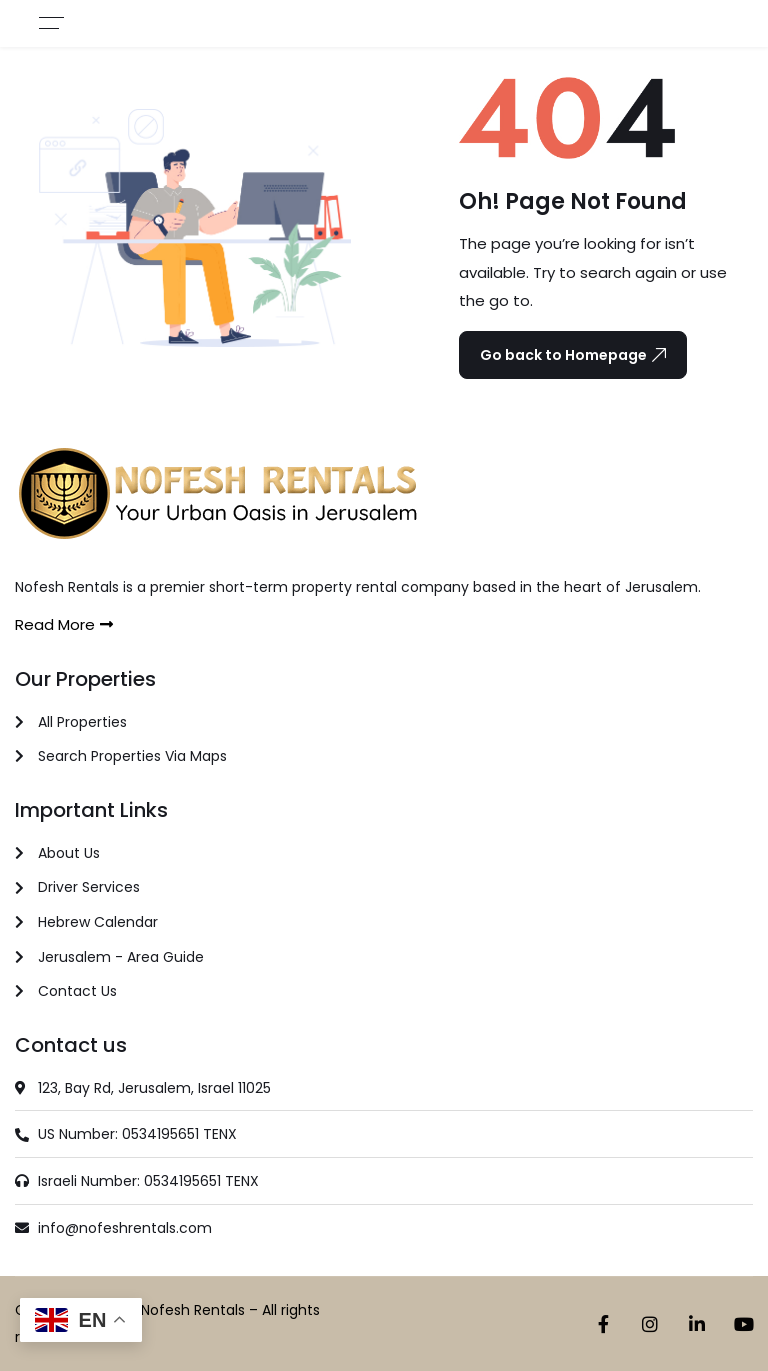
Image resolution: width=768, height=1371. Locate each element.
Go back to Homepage (573, 355)
